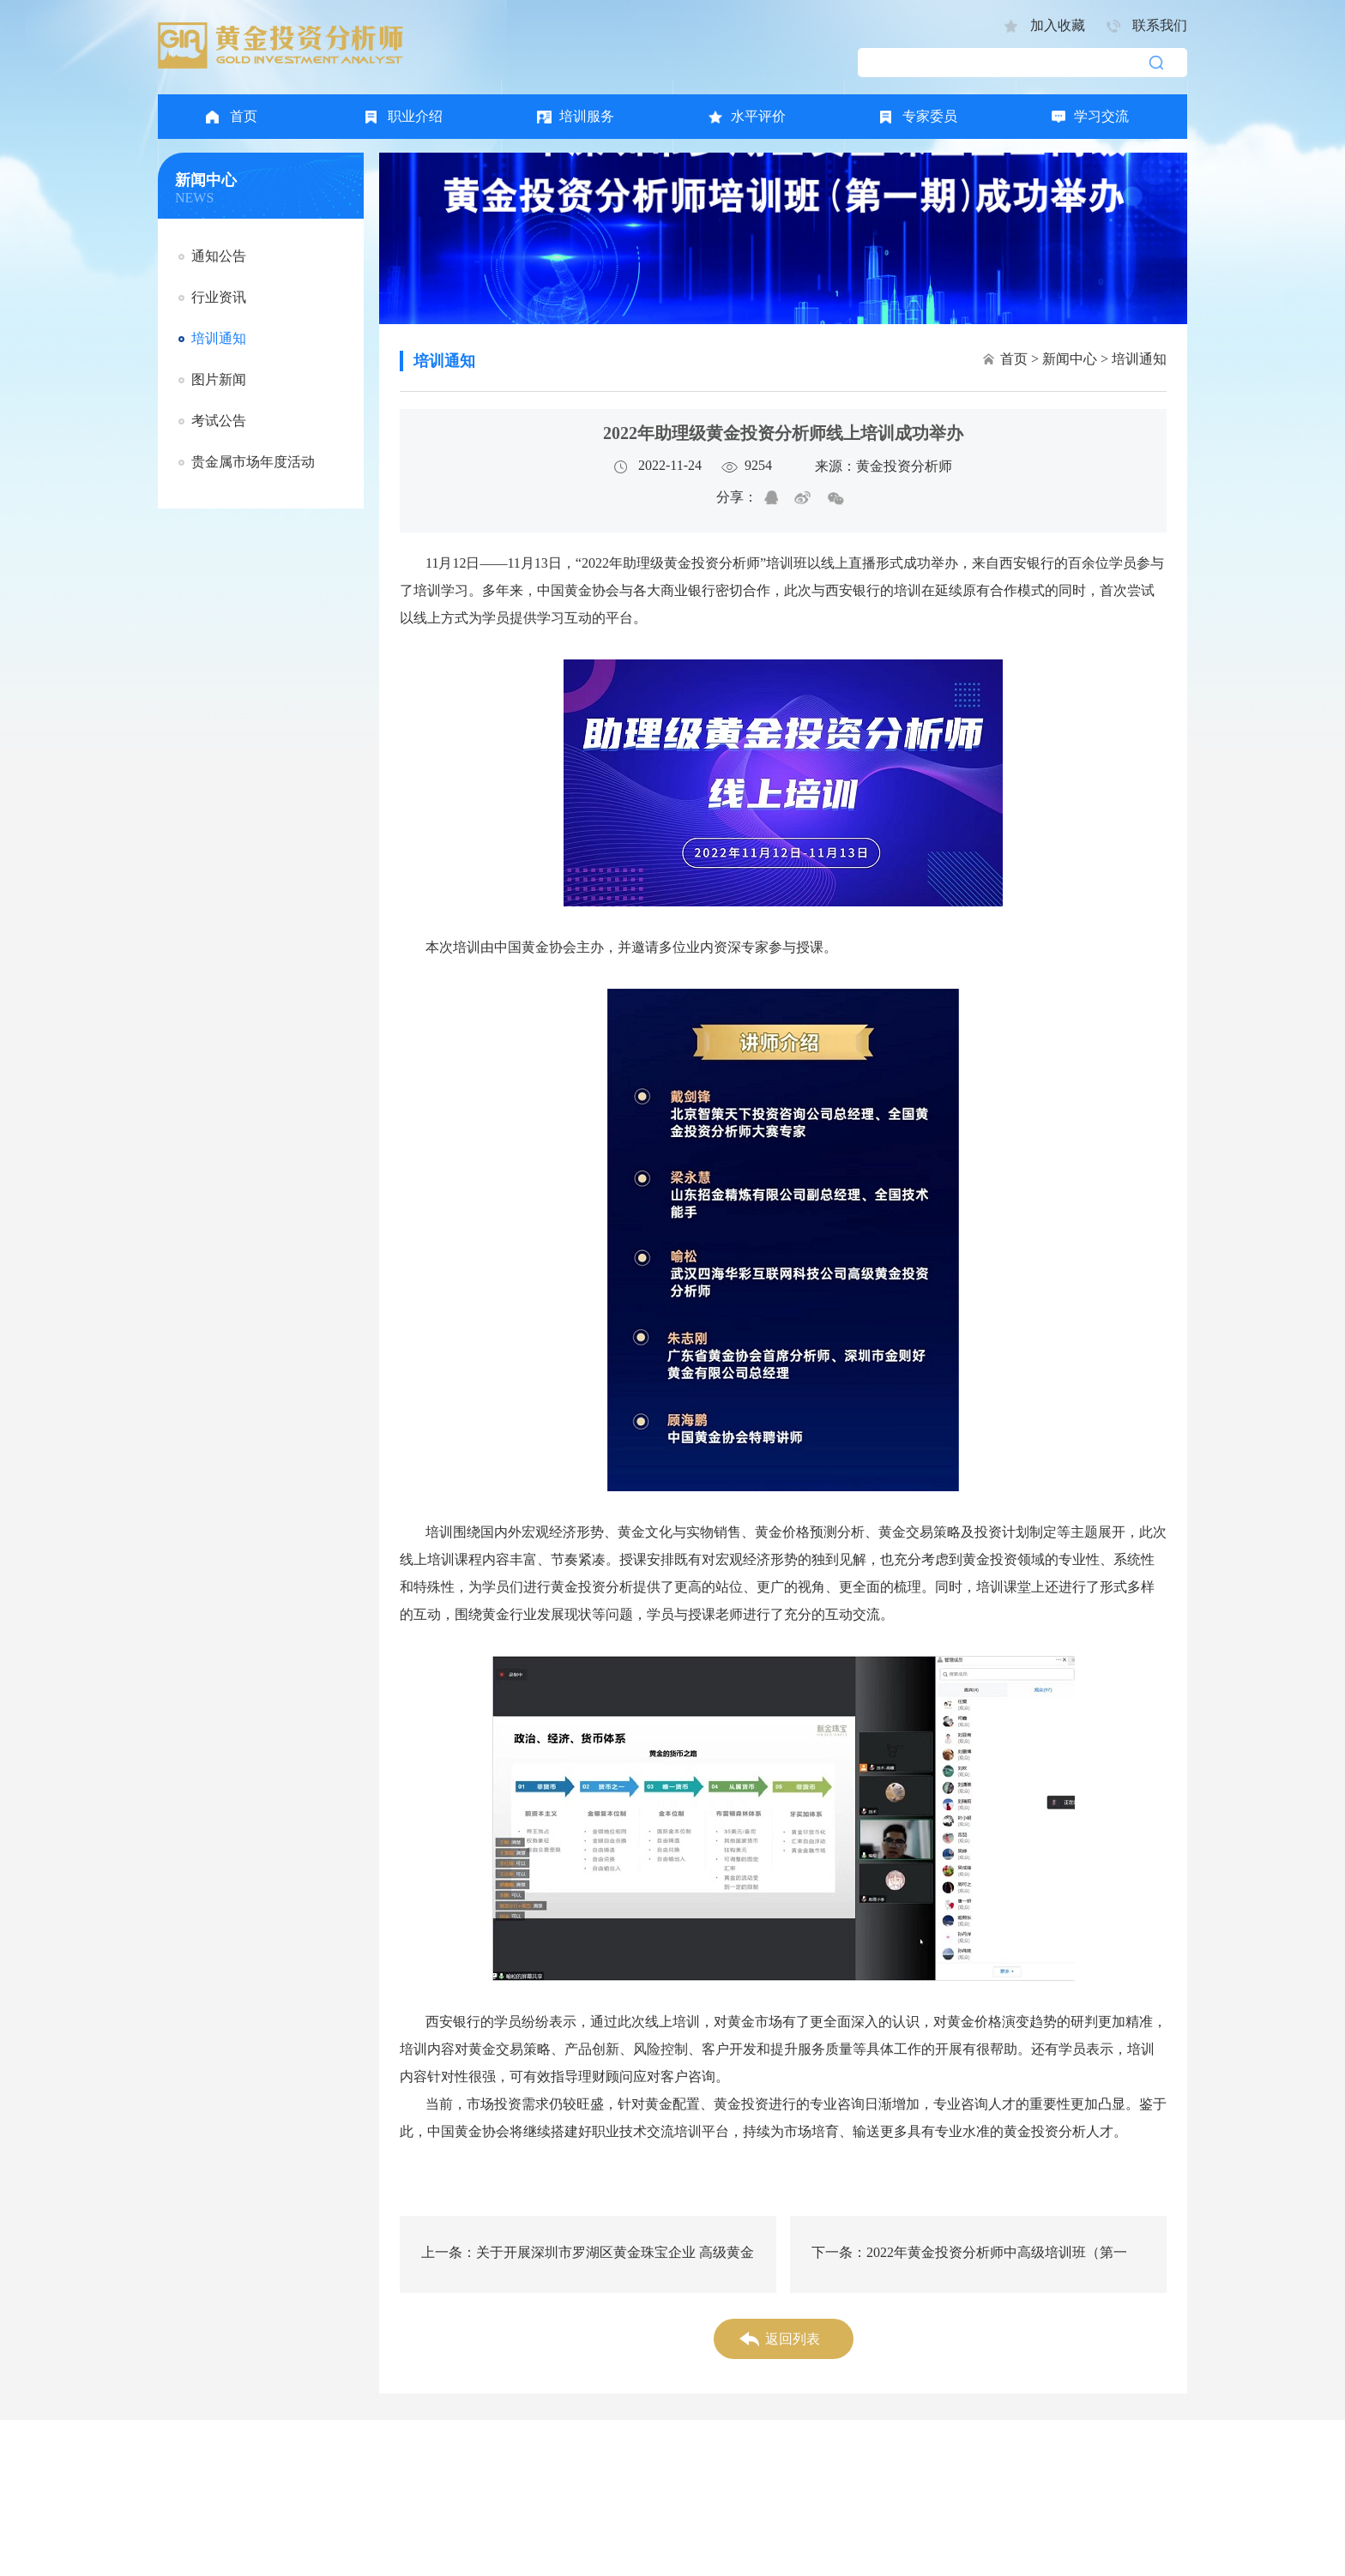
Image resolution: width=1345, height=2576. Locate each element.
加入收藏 (1057, 25)
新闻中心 (1069, 359)
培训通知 (218, 338)
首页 (243, 116)
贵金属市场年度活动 (253, 461)
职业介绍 (415, 116)
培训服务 (586, 116)
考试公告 (218, 420)
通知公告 (218, 256)
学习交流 (1101, 116)
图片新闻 (218, 379)
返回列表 (792, 2339)
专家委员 (929, 116)
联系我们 (1159, 25)
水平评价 (758, 116)
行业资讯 (218, 297)
